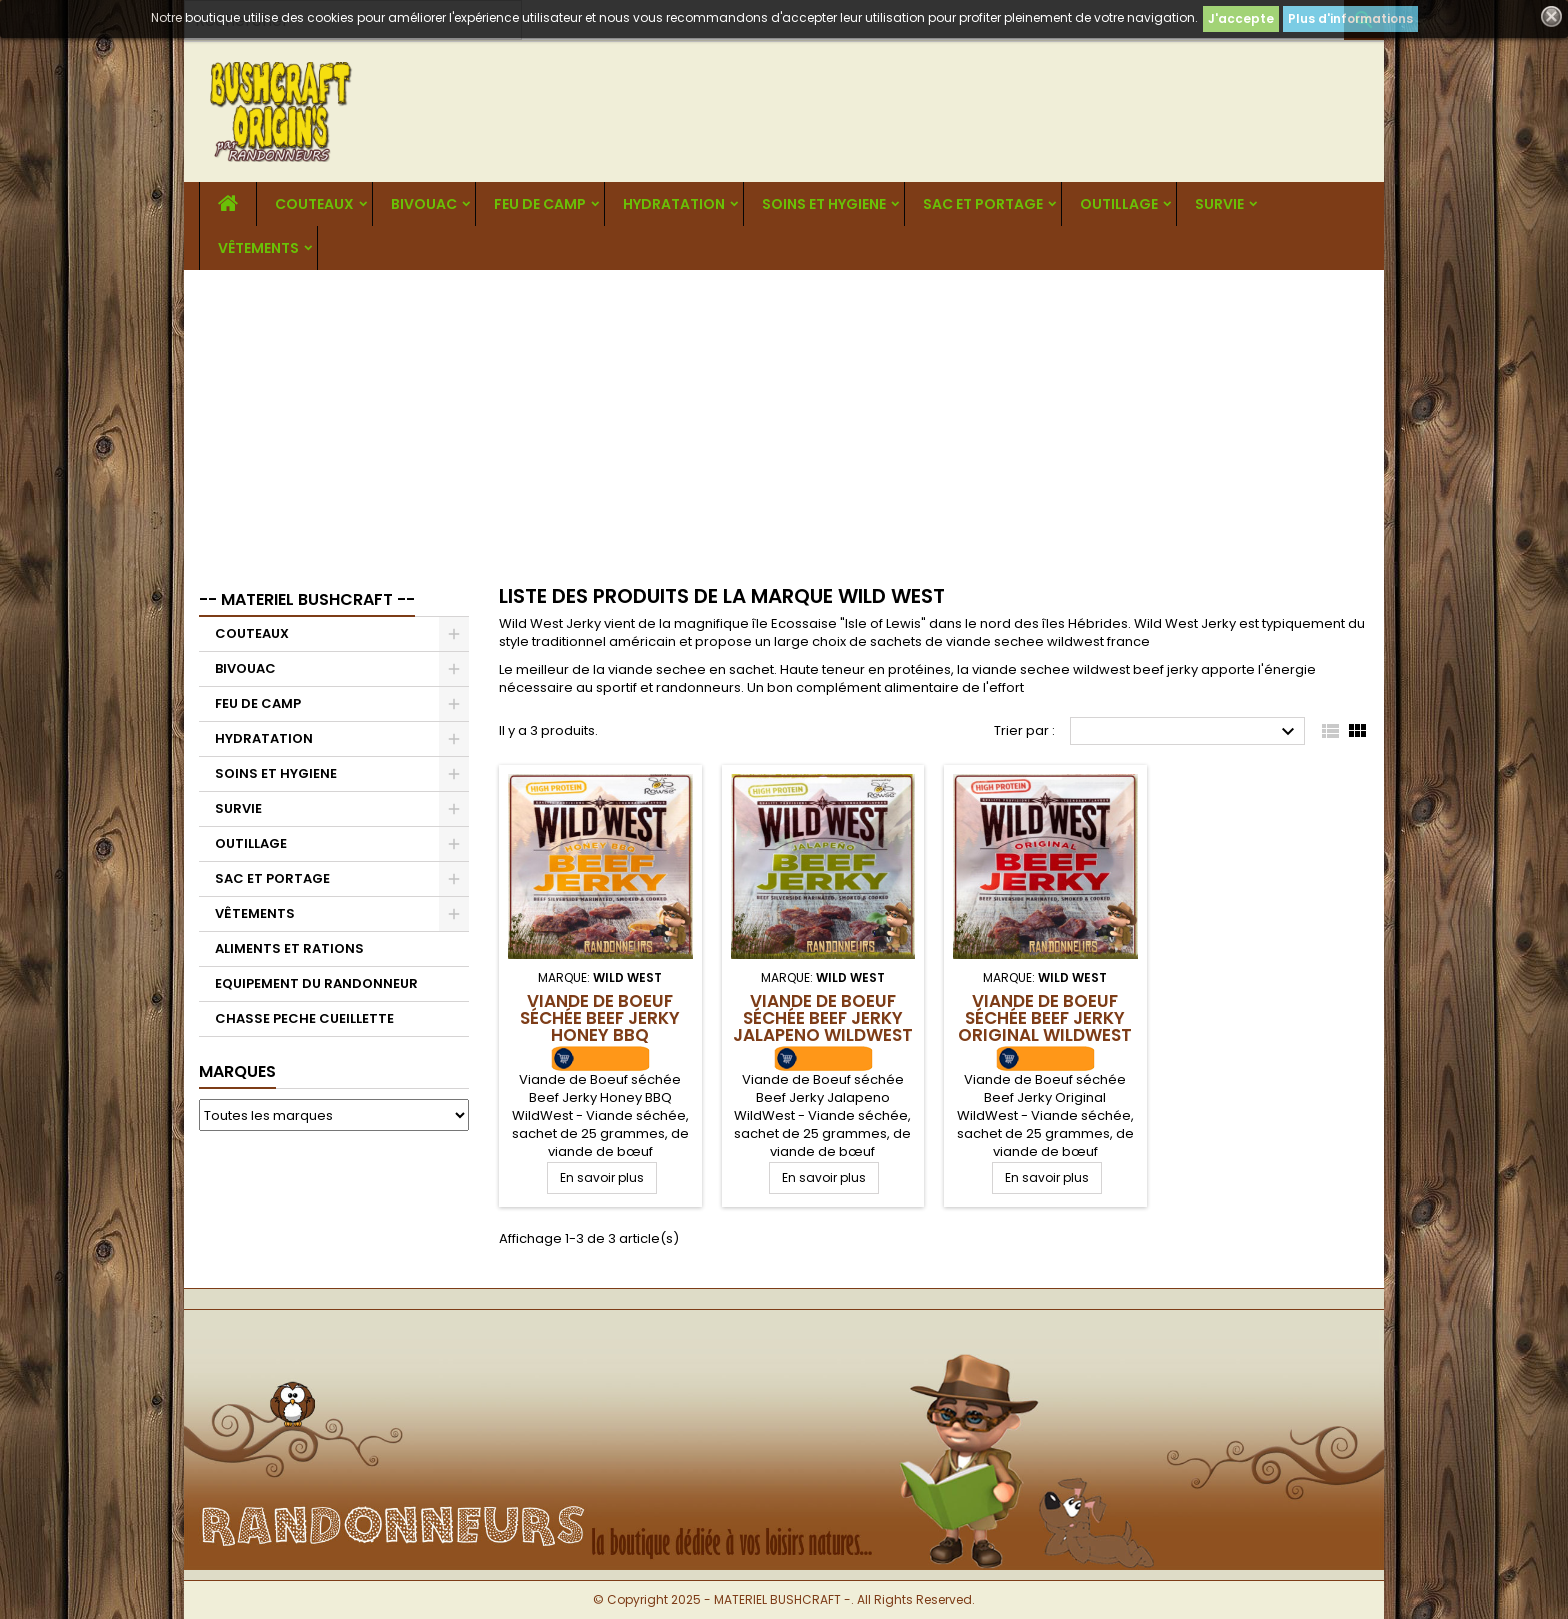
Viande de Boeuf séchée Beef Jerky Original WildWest (1045, 1018)
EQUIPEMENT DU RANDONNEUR (316, 983)
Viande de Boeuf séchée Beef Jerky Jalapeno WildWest (823, 1018)
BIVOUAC (424, 204)
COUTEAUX (314, 204)
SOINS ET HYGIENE (824, 204)
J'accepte (1241, 18)
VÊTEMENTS (258, 248)
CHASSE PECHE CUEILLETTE (304, 1018)
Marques (237, 1071)
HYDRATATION (674, 204)
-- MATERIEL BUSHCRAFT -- (307, 599)
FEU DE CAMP (540, 204)
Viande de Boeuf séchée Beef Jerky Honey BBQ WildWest (600, 1026)
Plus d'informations (1350, 18)
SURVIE (1219, 204)
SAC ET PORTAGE (983, 204)
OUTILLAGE (1119, 204)
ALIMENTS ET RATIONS (289, 948)
